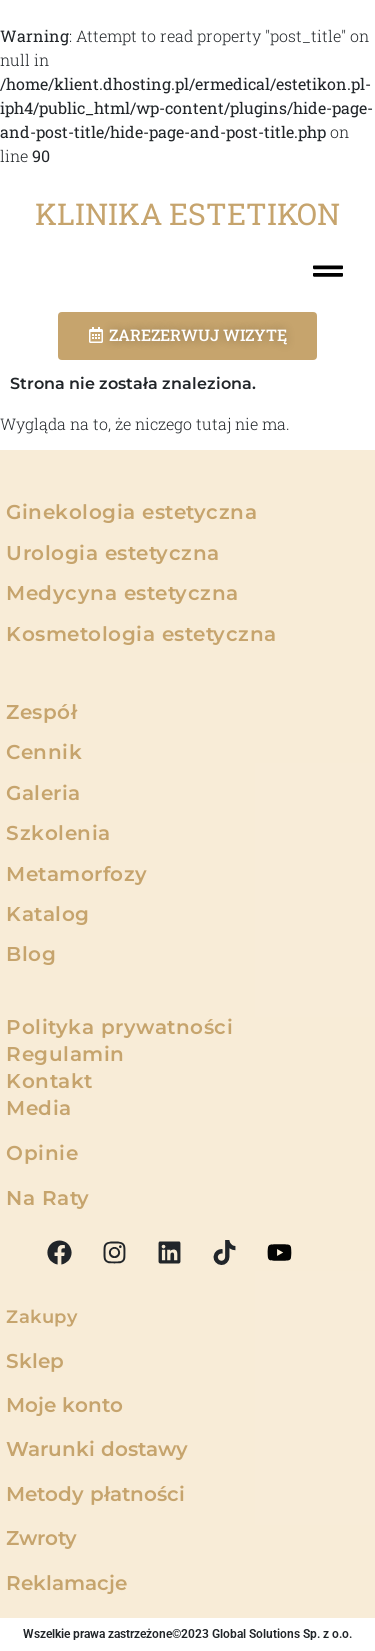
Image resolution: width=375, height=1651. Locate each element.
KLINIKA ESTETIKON (187, 213)
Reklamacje (66, 1583)
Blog (31, 954)
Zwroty (41, 1538)
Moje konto (64, 1405)
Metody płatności (95, 1494)
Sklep (35, 1361)
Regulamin (65, 1054)
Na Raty (48, 1198)
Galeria (43, 793)
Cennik (44, 752)
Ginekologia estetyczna (131, 512)
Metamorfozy (77, 874)
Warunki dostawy (97, 1449)
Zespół (41, 712)
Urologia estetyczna (113, 553)
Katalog (48, 914)
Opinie (42, 1153)
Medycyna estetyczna (122, 593)
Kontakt (49, 1081)
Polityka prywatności (119, 1027)
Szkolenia (58, 833)
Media (39, 1108)
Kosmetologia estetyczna (141, 634)
